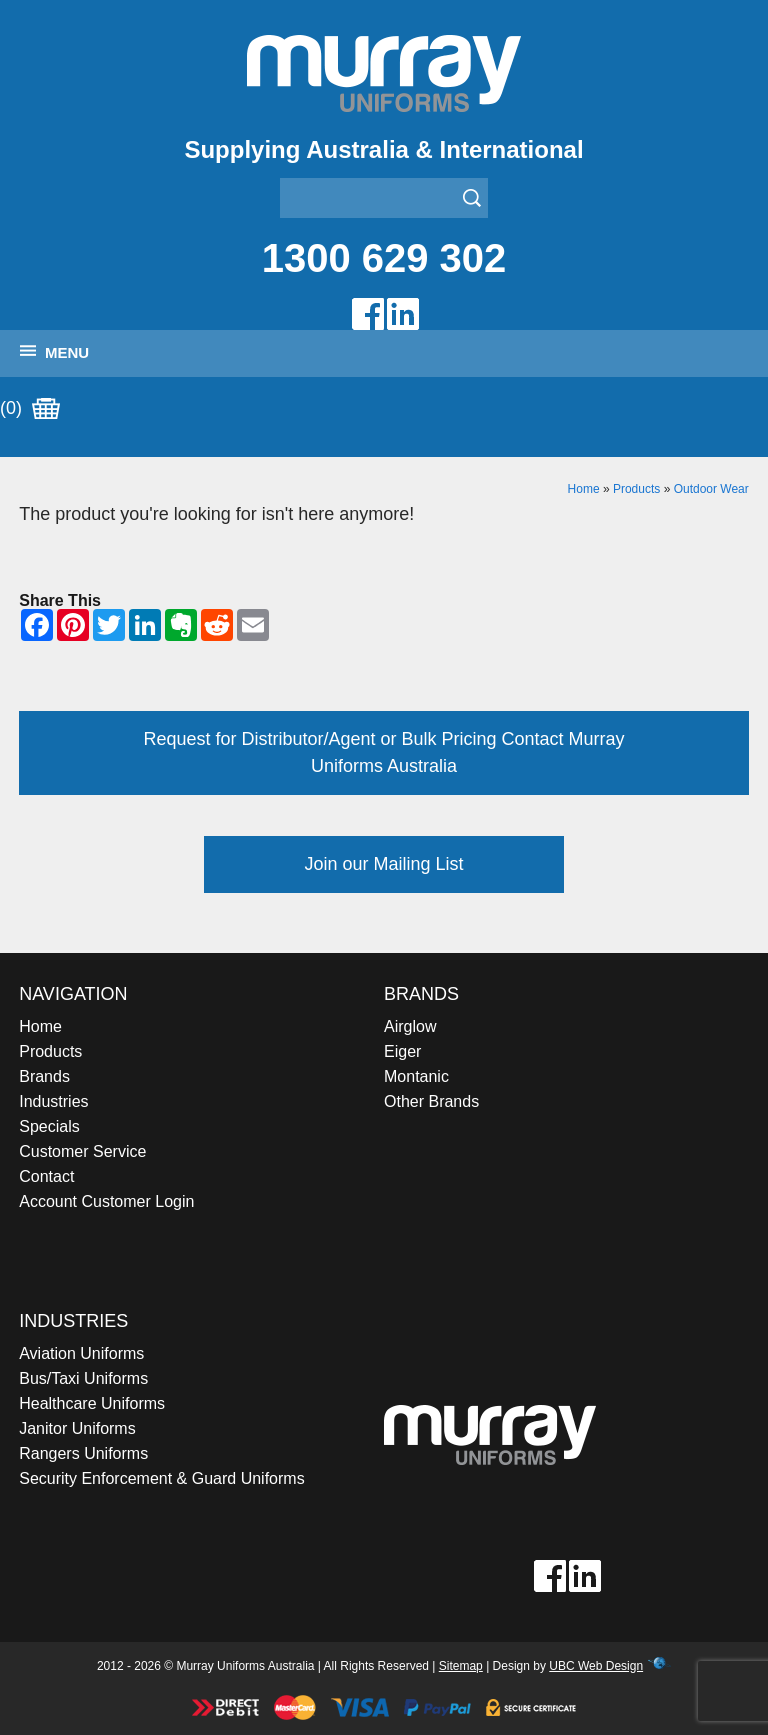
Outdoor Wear (711, 489)
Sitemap (461, 1666)
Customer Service (82, 1151)
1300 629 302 (384, 258)
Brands (44, 1076)
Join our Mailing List (383, 864)
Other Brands (431, 1101)
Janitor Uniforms (77, 1428)
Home (584, 489)
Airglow (410, 1026)
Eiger (402, 1051)
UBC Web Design (596, 1666)
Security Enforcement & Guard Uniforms (161, 1478)
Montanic (416, 1076)
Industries (53, 1101)
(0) (30, 409)
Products (636, 489)
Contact (46, 1176)
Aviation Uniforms (81, 1353)
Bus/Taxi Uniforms (83, 1378)
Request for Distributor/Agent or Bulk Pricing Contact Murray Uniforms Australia (383, 752)
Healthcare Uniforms (92, 1403)
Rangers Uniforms (83, 1453)
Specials (49, 1126)
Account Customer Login (106, 1201)
